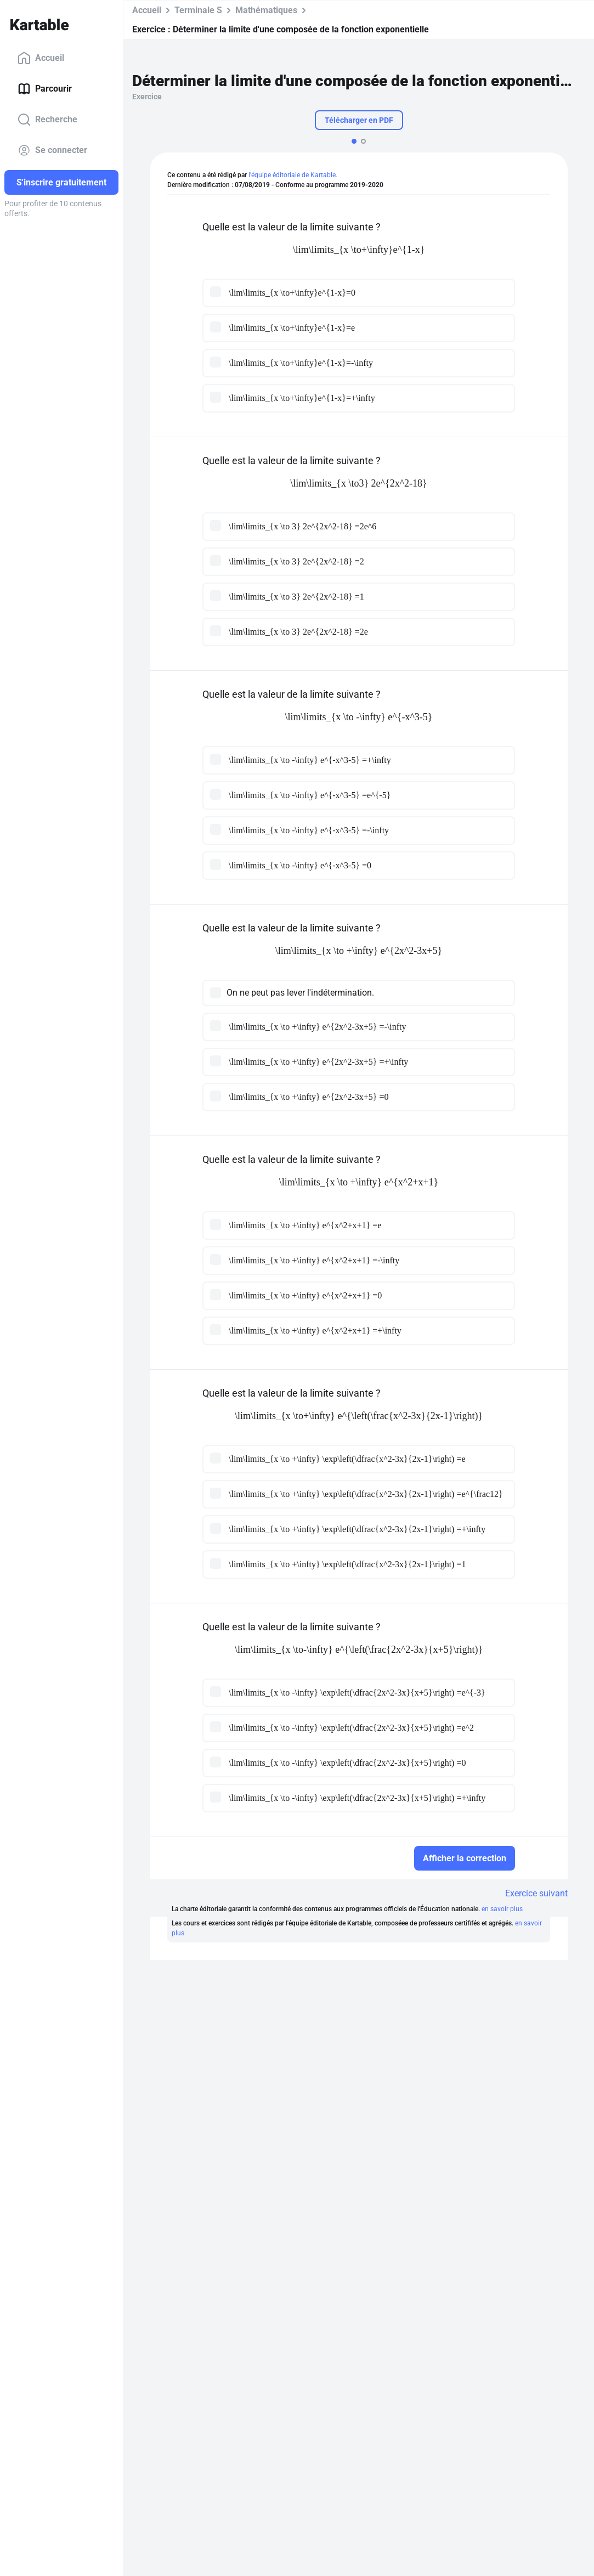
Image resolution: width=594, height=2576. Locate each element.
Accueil (41, 58)
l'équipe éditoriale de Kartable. (292, 175)
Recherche (47, 119)
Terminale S (198, 10)
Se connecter (52, 150)
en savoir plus (502, 1909)
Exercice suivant (536, 1893)
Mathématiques (266, 10)
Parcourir (45, 88)
